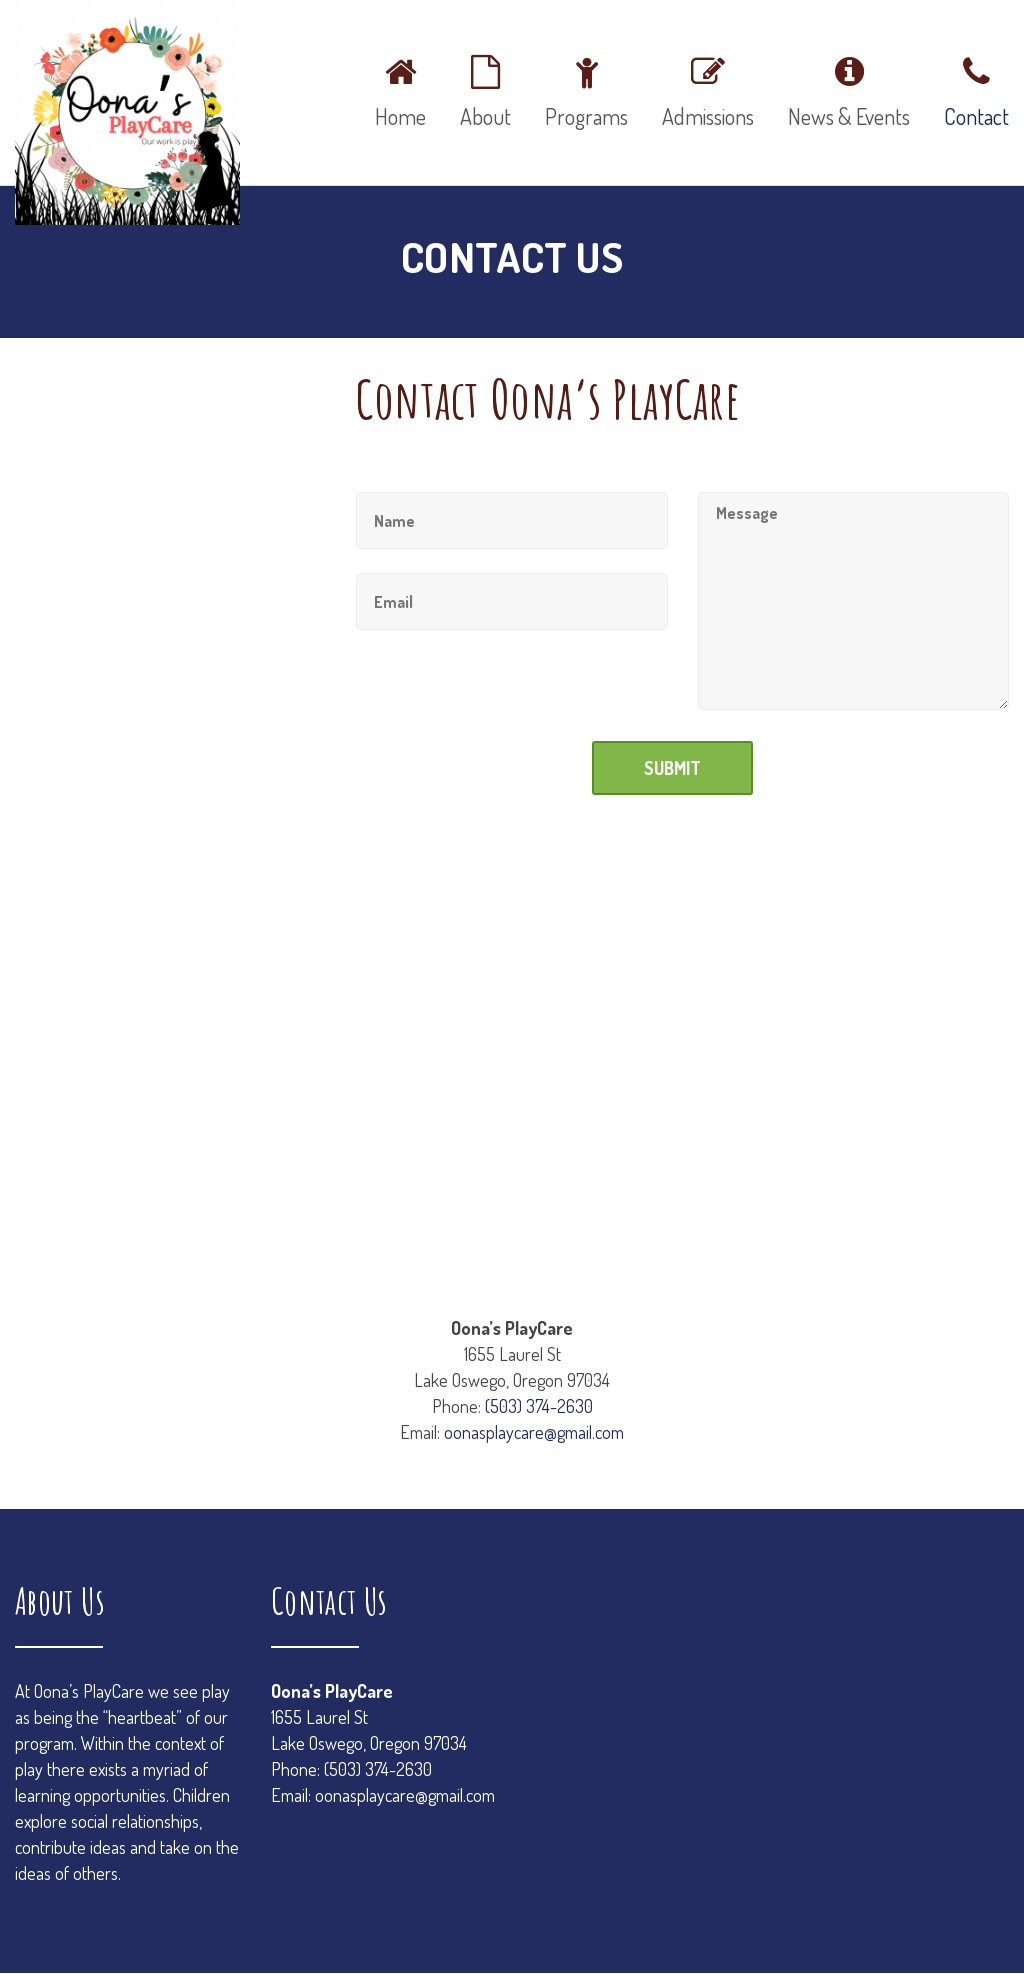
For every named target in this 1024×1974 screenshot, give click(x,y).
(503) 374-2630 (539, 1406)
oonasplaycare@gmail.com (534, 1432)
